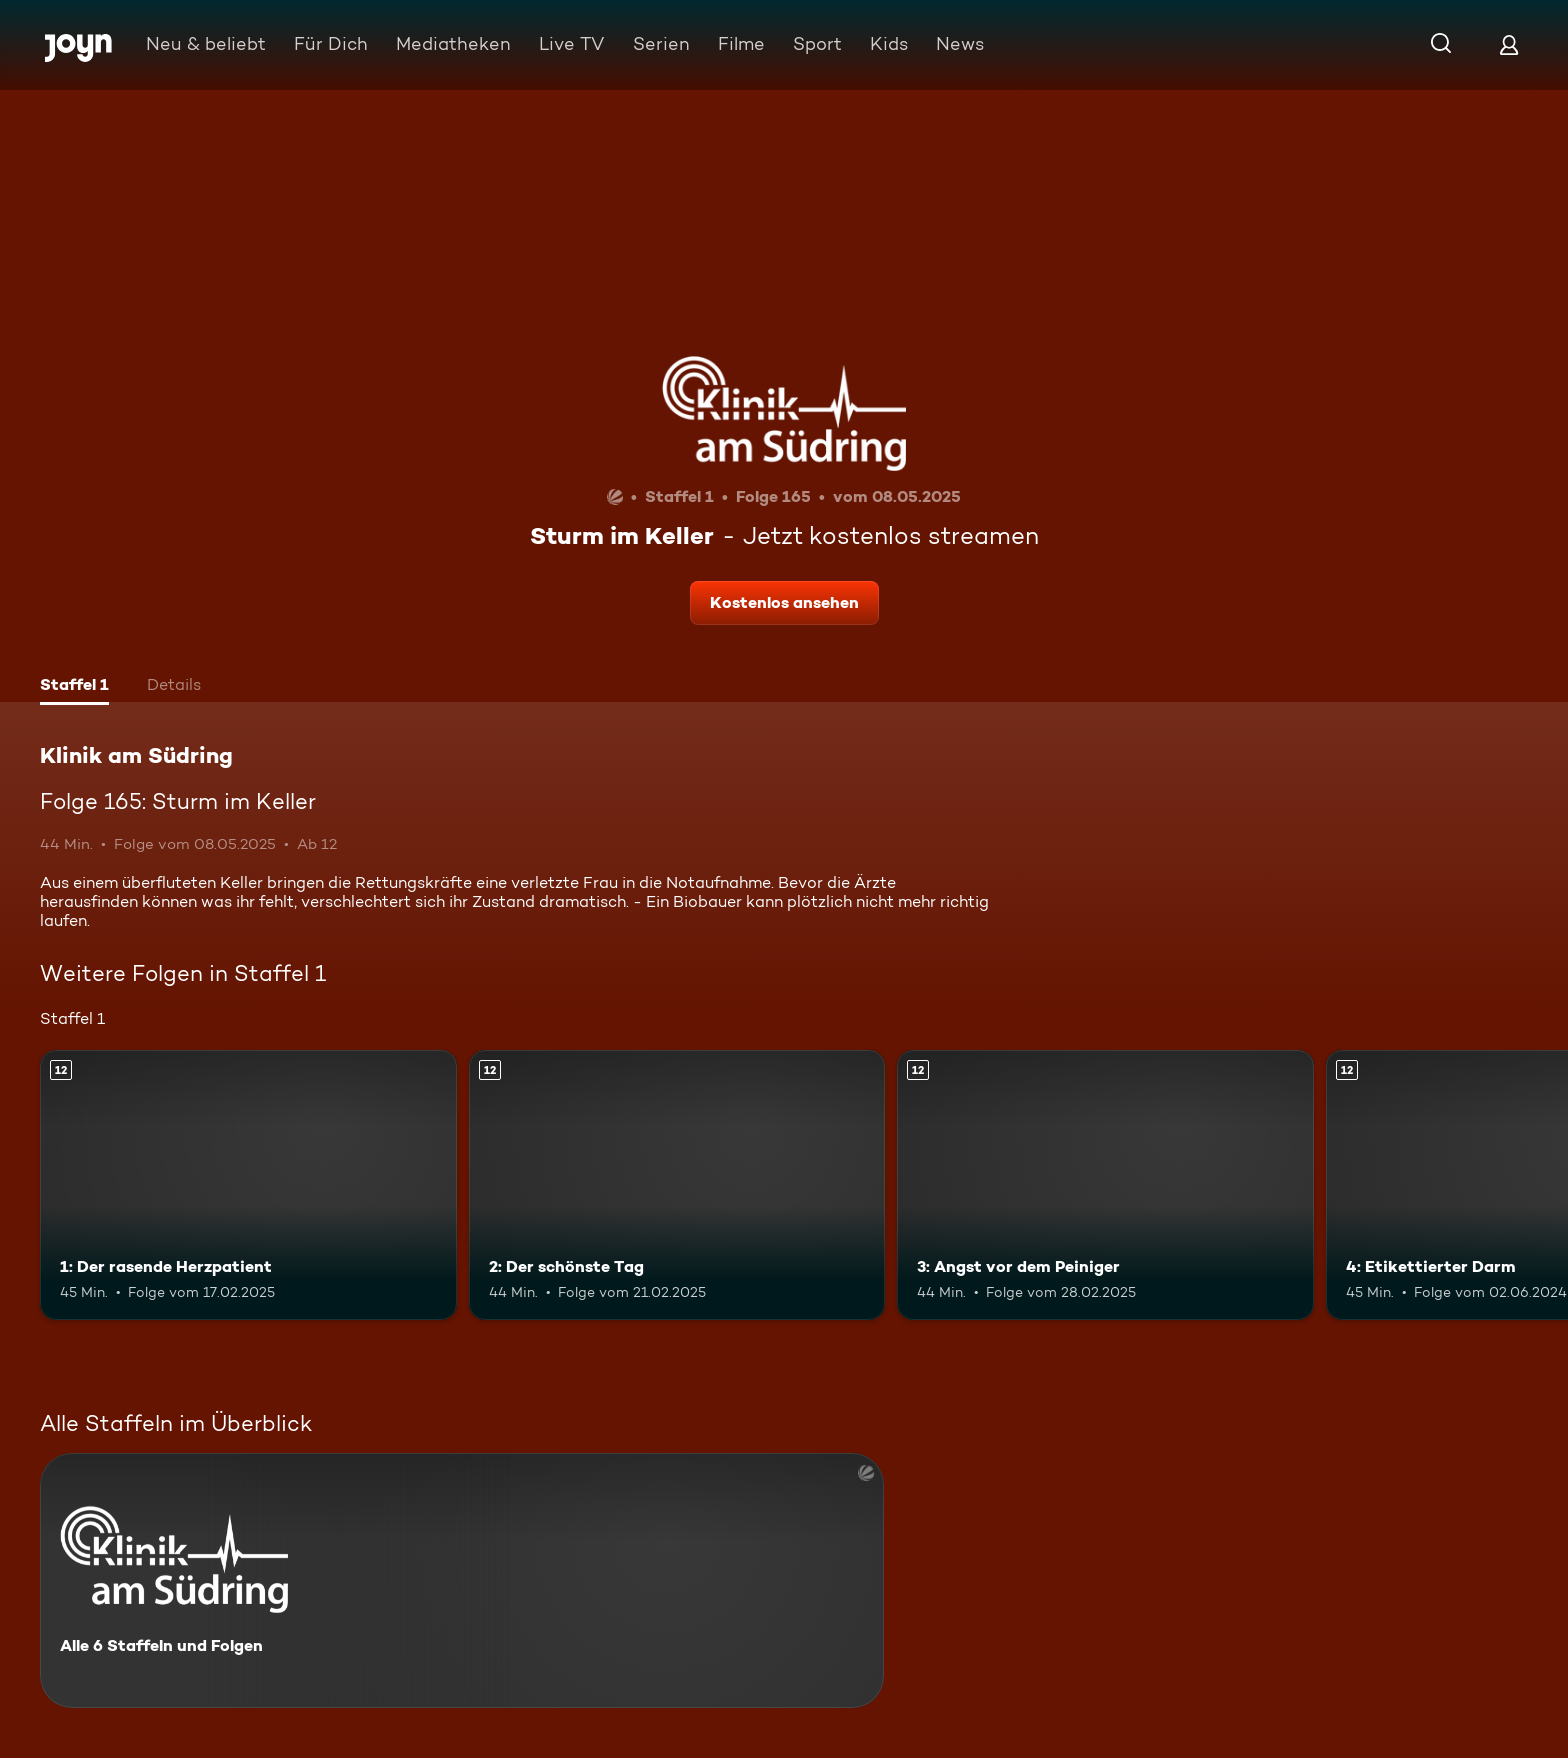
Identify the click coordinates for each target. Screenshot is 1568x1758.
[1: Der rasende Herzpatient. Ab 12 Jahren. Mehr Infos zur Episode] (248, 1185)
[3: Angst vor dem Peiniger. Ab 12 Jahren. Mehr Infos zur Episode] (1105, 1185)
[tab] (74, 687)
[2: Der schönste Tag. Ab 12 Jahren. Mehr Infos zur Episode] (677, 1185)
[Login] (1509, 44)
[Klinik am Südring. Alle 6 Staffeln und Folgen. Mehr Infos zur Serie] (462, 1580)
